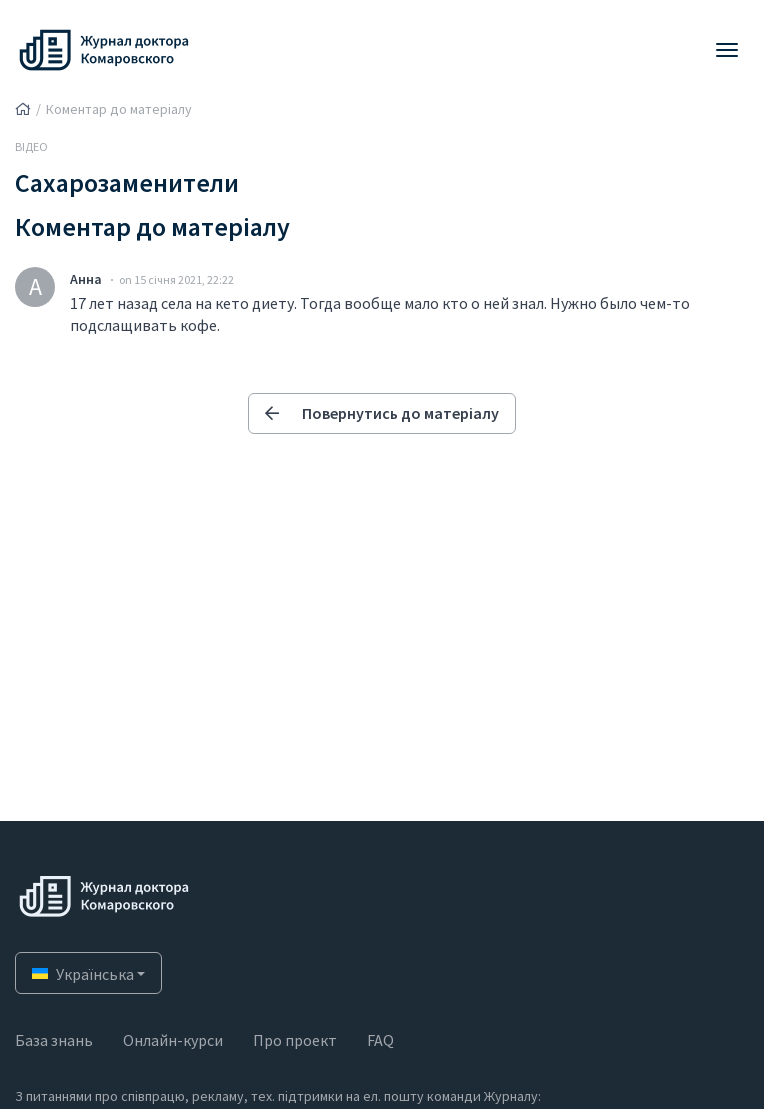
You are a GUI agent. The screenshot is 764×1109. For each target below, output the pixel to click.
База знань (54, 1040)
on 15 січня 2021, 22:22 (176, 279)
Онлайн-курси (173, 1040)
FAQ (380, 1040)
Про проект (295, 1040)
